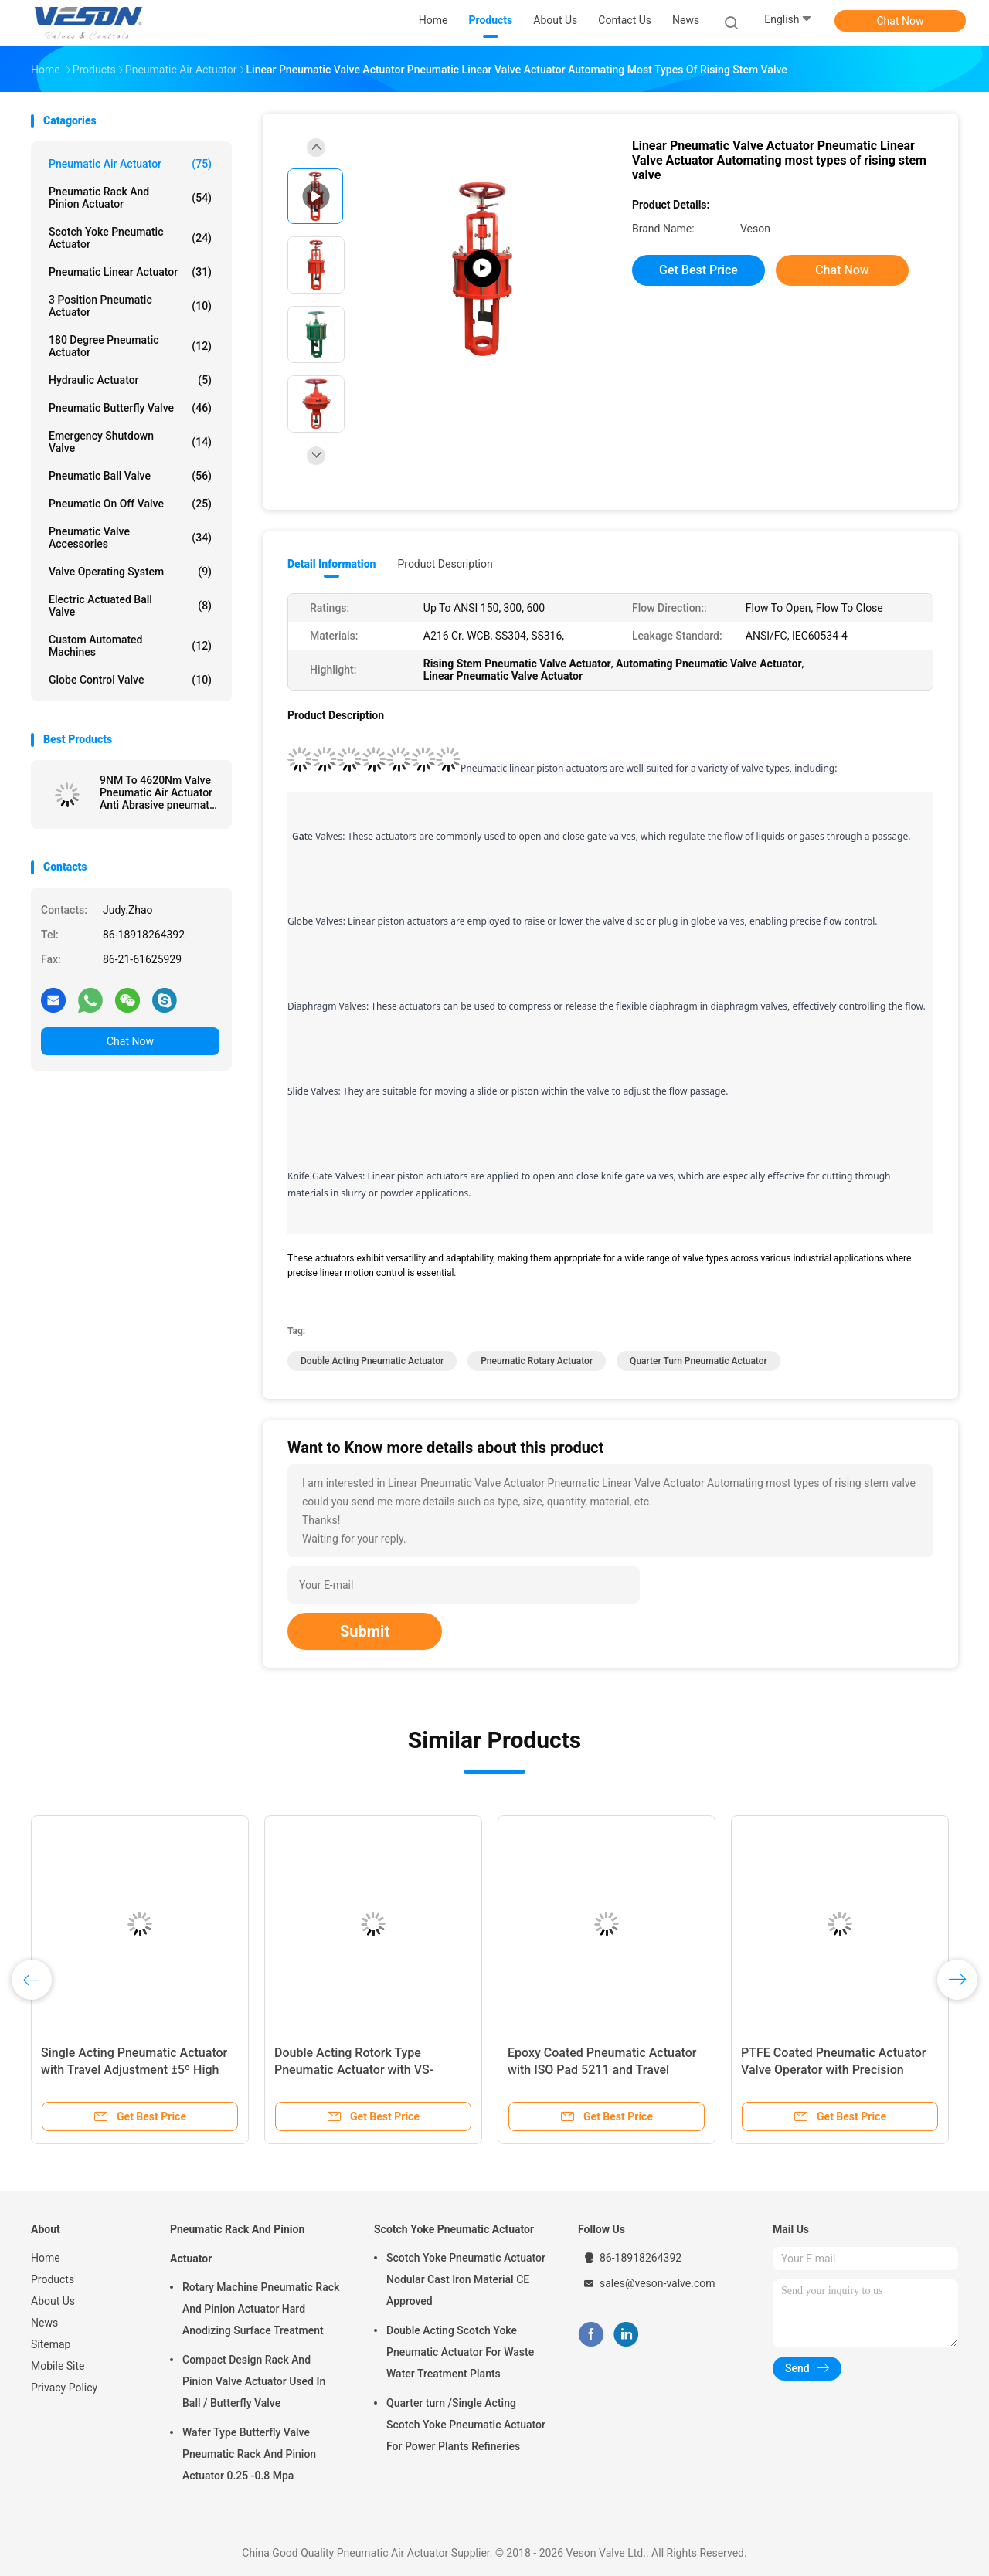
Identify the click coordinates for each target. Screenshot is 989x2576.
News (44, 2322)
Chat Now (900, 21)
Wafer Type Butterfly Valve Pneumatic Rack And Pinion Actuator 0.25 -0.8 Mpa (249, 2454)
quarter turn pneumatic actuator (698, 1361)
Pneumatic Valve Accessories (130, 537)
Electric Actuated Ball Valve (130, 605)
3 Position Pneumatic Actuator (130, 306)
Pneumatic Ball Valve (130, 476)
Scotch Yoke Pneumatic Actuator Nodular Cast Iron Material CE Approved (465, 2279)
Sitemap (50, 2344)
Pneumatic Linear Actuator (130, 272)
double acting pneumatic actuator (372, 1361)
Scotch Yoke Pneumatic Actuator (130, 238)
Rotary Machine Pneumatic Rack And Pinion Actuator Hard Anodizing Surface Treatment (260, 2309)
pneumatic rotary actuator (537, 1361)
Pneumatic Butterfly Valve (130, 408)
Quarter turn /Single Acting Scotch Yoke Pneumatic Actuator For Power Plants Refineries (465, 2424)
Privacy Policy (64, 2387)
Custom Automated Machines (130, 645)
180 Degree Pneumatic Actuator (130, 346)
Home (45, 2258)
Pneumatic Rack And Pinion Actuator (130, 197)
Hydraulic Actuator (130, 380)
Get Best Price (698, 270)
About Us (53, 2301)
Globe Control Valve (130, 679)
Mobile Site (58, 2366)
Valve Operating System (130, 571)
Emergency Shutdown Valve (130, 441)
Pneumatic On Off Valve (130, 503)
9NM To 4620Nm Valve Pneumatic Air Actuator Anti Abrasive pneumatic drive (159, 792)
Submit (364, 1631)
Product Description (444, 564)
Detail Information (331, 564)
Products (52, 2279)
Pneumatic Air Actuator (130, 163)
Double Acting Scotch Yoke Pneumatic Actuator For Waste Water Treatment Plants (460, 2352)
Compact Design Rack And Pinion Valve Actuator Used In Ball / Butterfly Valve (253, 2381)
